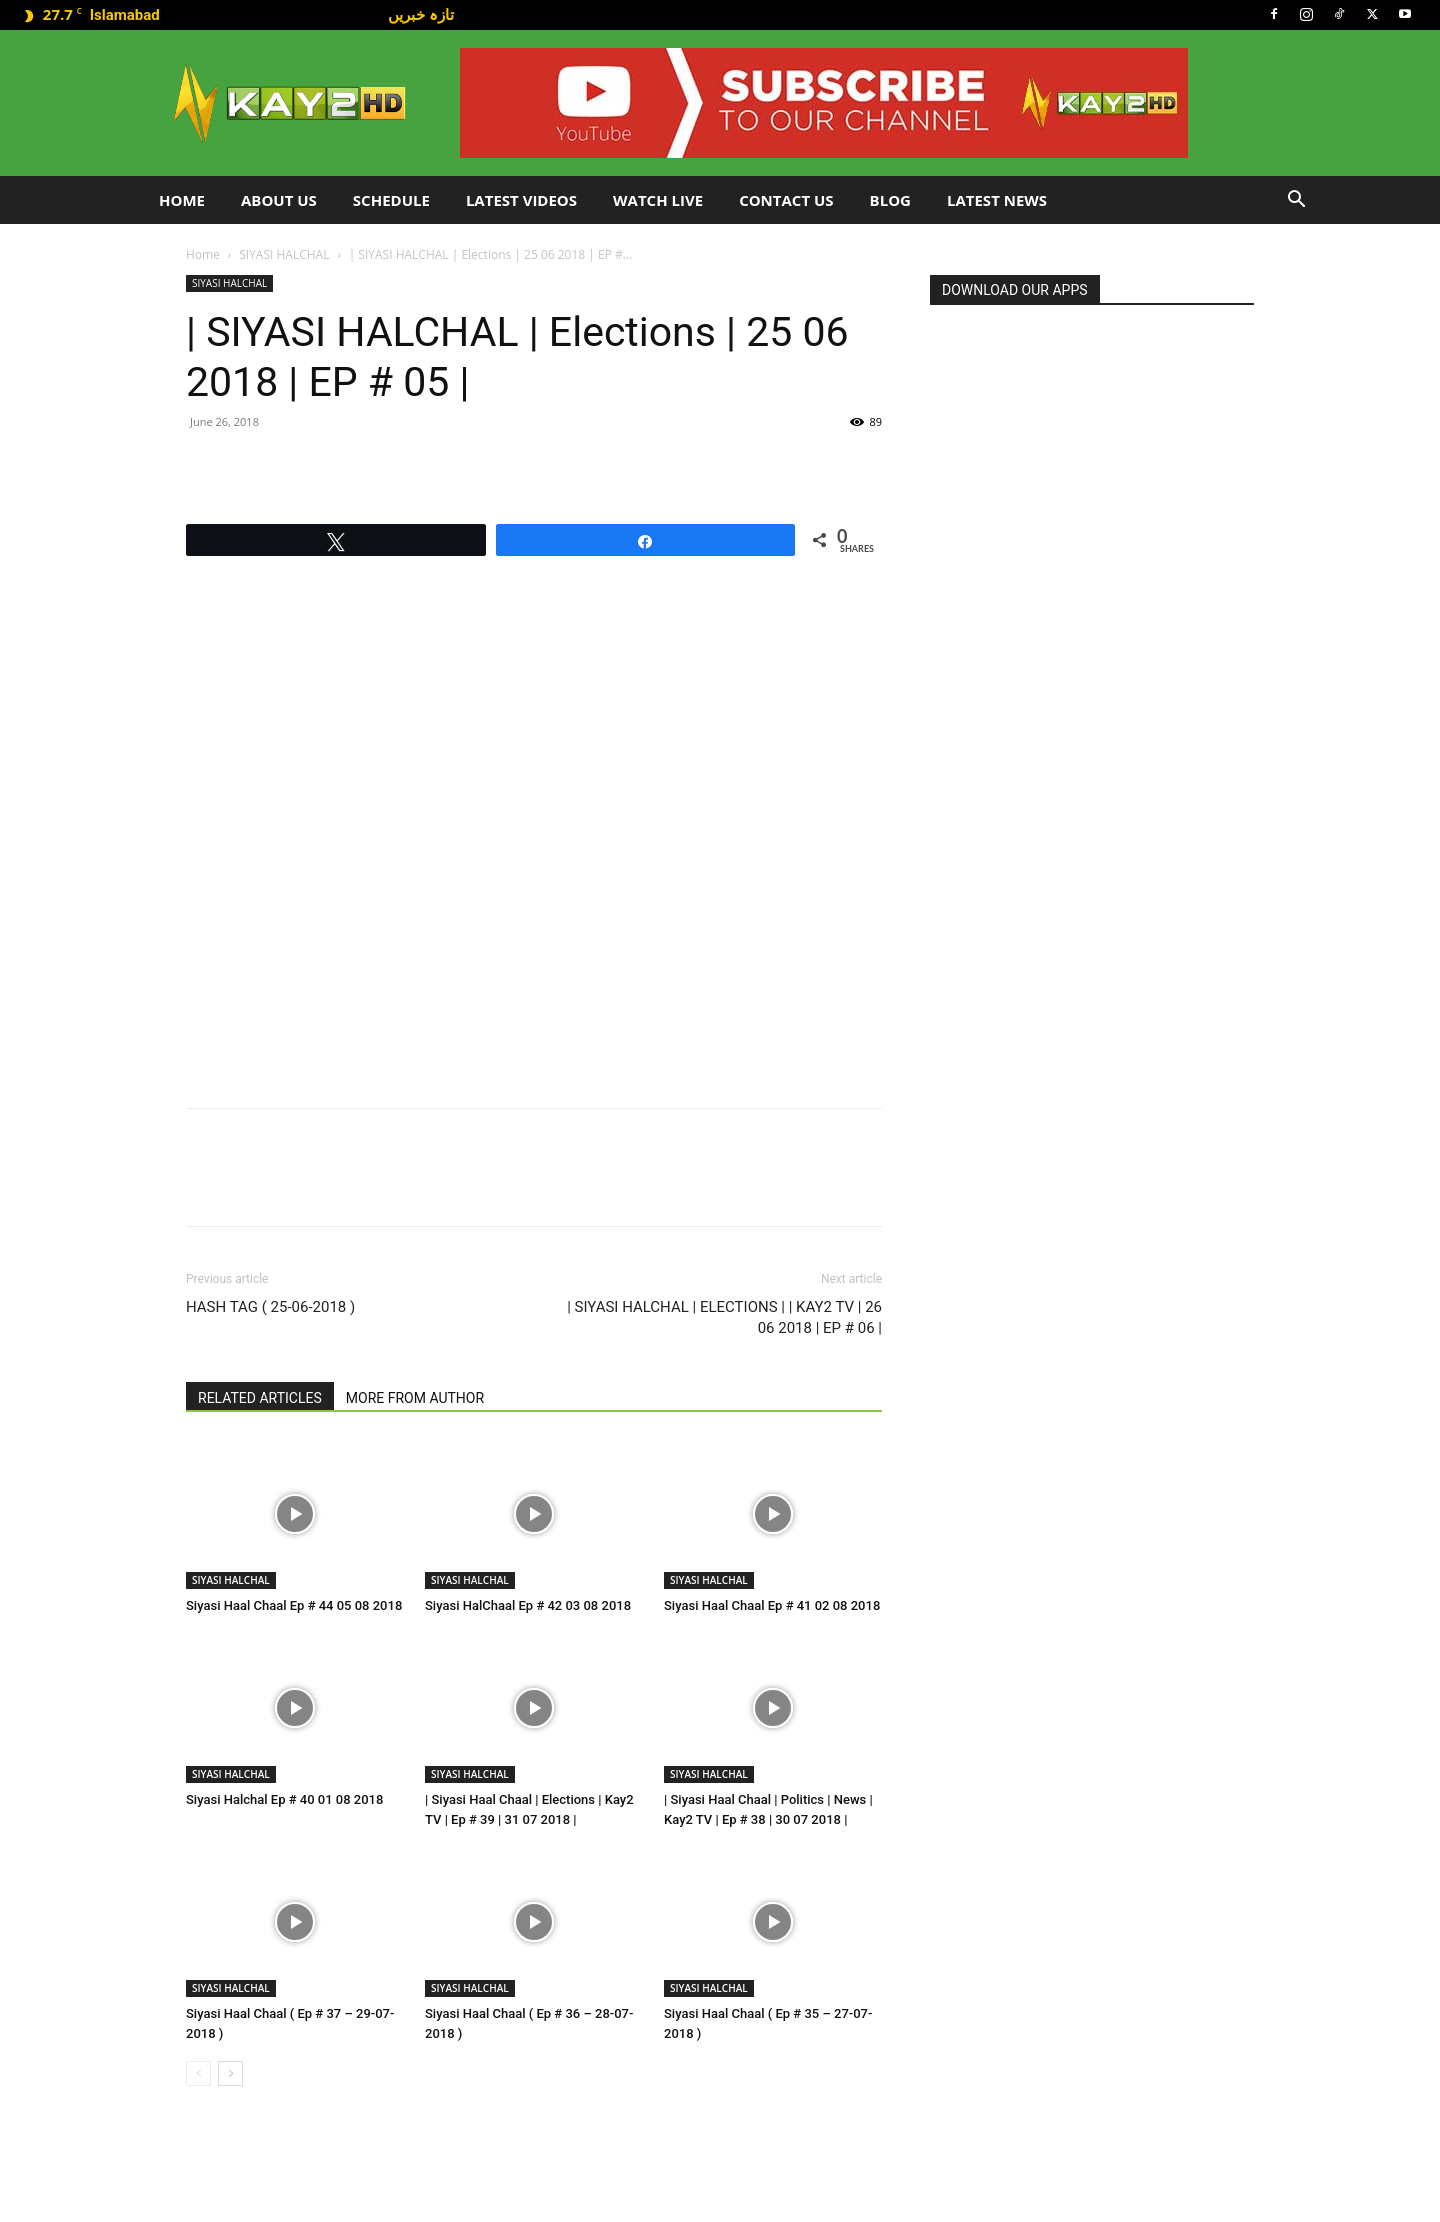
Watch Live (658, 200)
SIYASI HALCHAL (284, 254)
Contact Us (786, 200)
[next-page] (230, 2073)
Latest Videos (521, 200)
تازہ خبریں (421, 14)
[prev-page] (198, 2073)
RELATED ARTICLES (260, 1398)
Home (182, 200)
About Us (279, 200)
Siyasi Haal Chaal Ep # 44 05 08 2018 (294, 1605)
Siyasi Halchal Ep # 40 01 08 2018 (284, 1799)
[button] (1296, 201)
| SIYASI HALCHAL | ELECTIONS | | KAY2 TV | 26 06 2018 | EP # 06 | (724, 1317)
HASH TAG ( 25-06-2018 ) (270, 1307)
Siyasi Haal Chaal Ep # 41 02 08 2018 (772, 1605)
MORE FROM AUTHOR (415, 1398)
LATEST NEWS (997, 200)
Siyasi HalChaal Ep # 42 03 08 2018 (528, 1605)
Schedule (391, 200)
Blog (890, 200)
